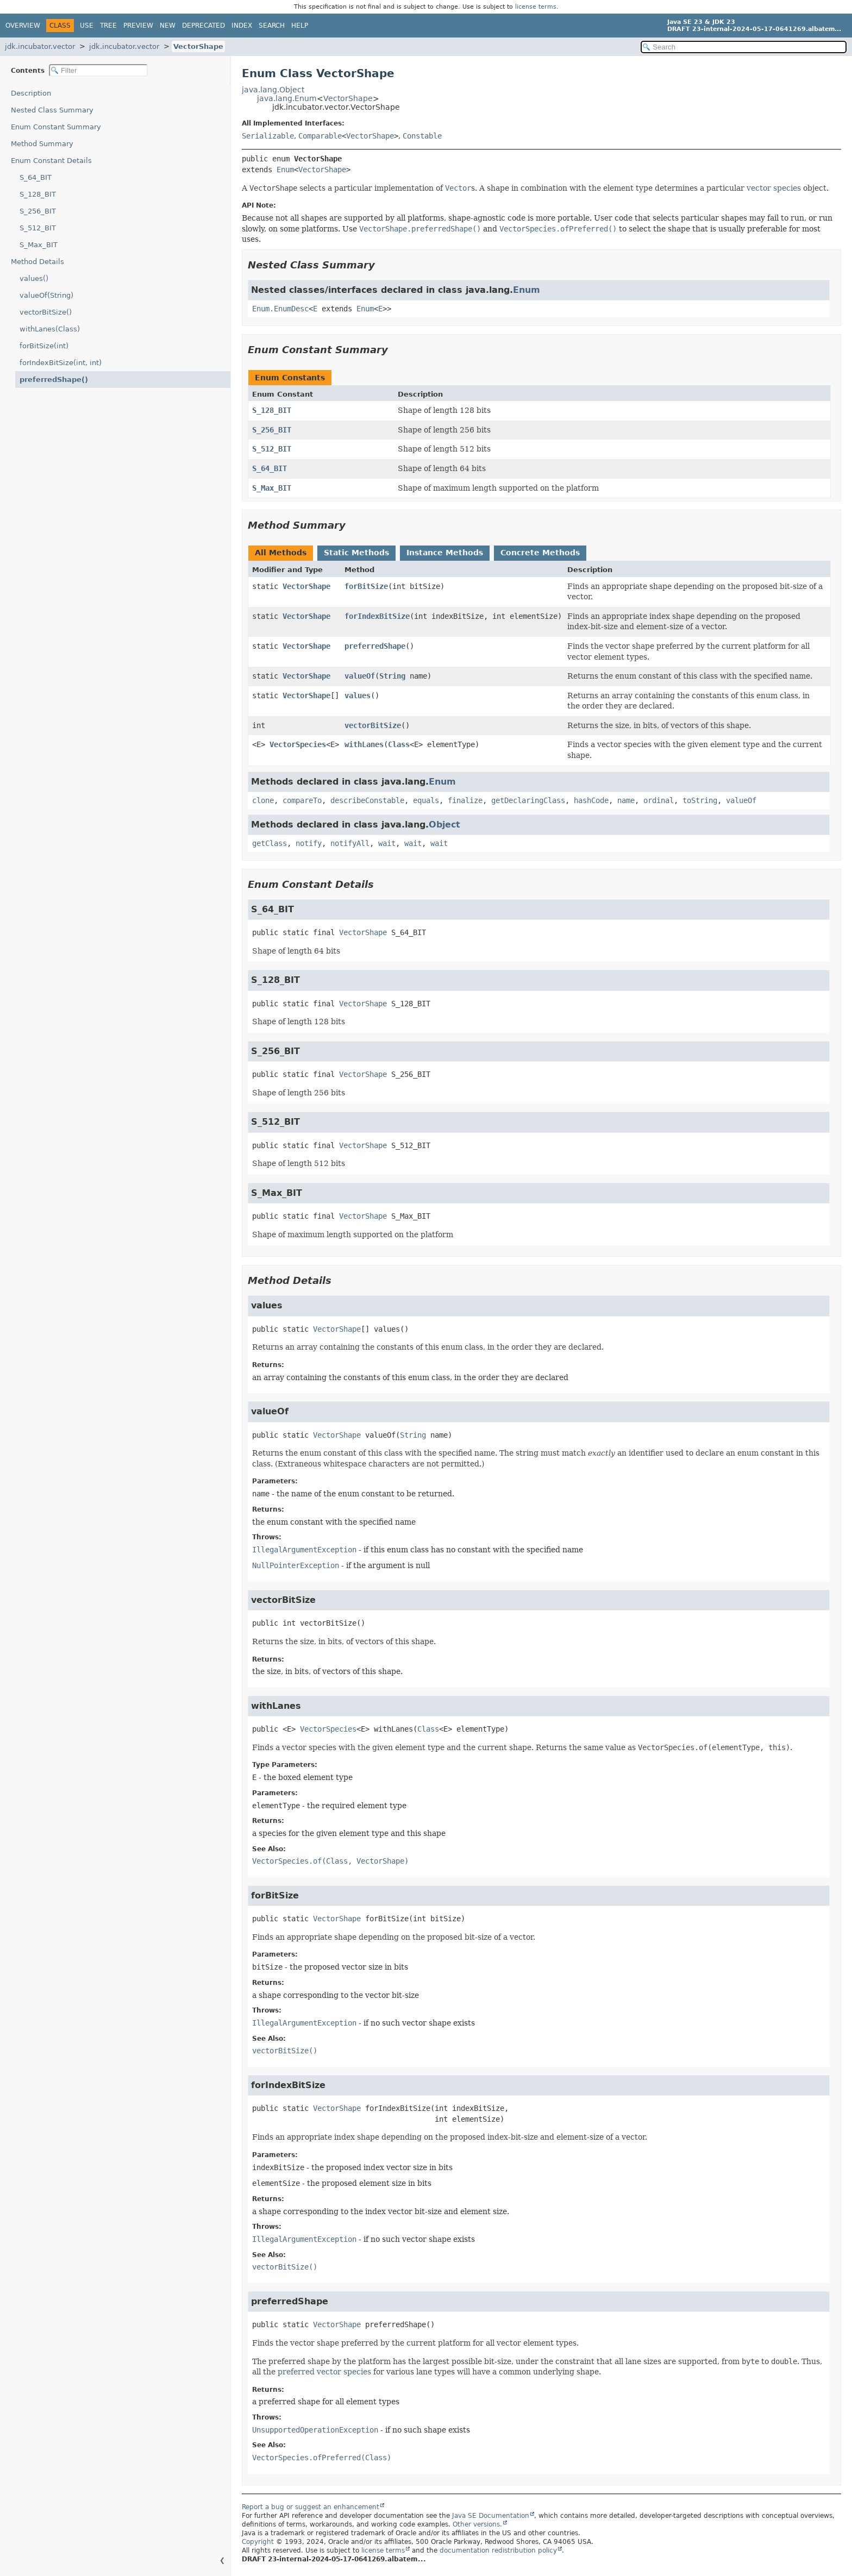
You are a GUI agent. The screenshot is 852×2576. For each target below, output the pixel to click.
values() (34, 278)
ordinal (658, 800)
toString (699, 800)
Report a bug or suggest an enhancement (310, 2507)
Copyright (258, 2542)
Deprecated (203, 25)
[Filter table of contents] (98, 70)
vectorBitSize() (46, 312)
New (168, 25)
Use (86, 25)
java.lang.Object (273, 89)
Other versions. (477, 2524)
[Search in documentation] (744, 47)
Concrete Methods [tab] (540, 552)
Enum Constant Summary (56, 127)
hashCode (591, 800)
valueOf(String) (46, 295)
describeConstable (367, 800)
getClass (269, 843)
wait (387, 843)
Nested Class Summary (52, 110)
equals (426, 800)
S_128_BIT (38, 194)
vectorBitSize (372, 725)
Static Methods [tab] (356, 552)
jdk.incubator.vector (40, 46)
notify (309, 843)
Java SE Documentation (490, 2515)
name (626, 800)
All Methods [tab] (280, 552)
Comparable (320, 135)
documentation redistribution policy (498, 2550)
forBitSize (366, 586)
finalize (465, 800)
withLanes (364, 744)
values (357, 695)
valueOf (359, 676)
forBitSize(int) (44, 346)
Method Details (37, 262)
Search (272, 25)
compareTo (302, 800)
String (392, 676)
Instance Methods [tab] (444, 552)
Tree (108, 25)
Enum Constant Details (51, 160)
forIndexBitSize (377, 616)
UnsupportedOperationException (315, 2429)
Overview (22, 25)
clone (263, 800)
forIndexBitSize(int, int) (61, 363)
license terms (535, 6)
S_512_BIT (38, 228)
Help (299, 25)
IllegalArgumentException (304, 1549)
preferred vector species (324, 2371)
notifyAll (349, 843)
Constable (422, 135)
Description (31, 93)
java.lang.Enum (287, 98)
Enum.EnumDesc (280, 308)
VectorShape (198, 46)
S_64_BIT (36, 177)
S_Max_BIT (39, 245)
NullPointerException (295, 1565)
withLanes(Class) (50, 329)
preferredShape (374, 646)
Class (399, 744)
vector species (774, 188)
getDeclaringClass (528, 800)
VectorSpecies (298, 744)
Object (444, 824)
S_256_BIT (38, 211)
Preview (138, 25)
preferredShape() (54, 379)
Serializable (268, 135)
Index (241, 25)
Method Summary (42, 144)
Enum (285, 169)
